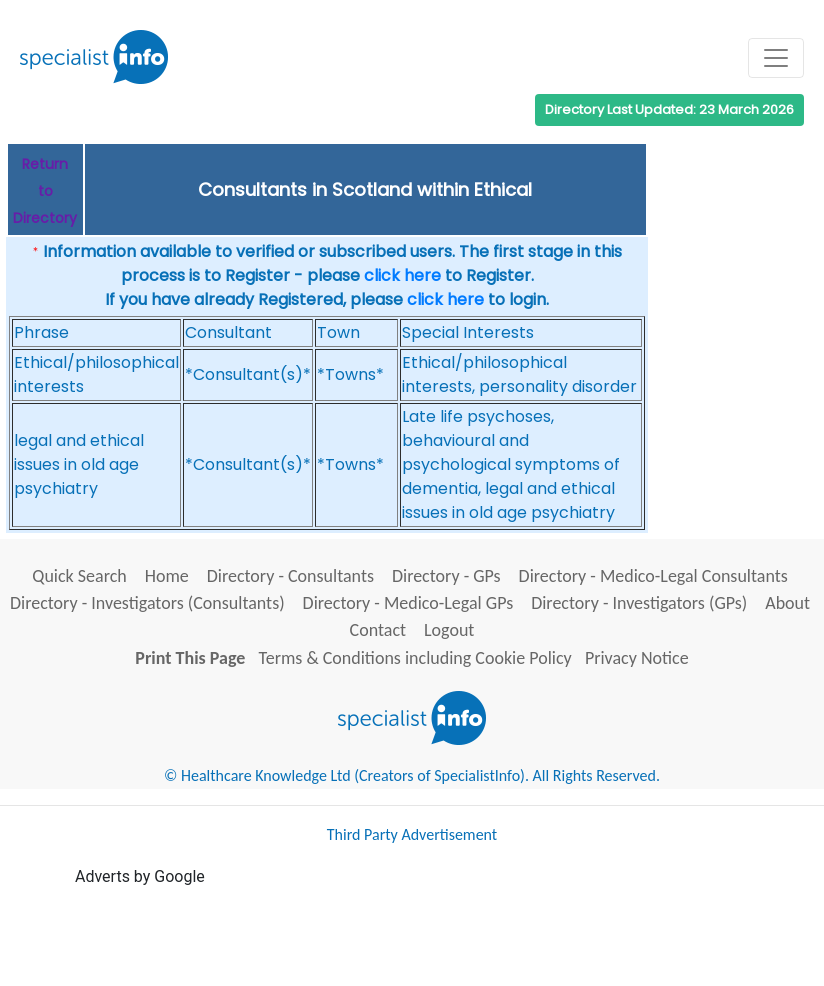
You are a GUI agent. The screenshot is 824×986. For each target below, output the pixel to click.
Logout (449, 630)
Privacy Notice (637, 658)
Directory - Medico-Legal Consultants (653, 576)
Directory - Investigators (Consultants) (147, 603)
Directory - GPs (446, 576)
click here (402, 275)
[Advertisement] (439, 934)
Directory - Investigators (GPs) (639, 603)
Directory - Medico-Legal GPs (408, 603)
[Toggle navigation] (776, 58)
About (787, 603)
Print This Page (190, 658)
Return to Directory (45, 191)
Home (167, 576)
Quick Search (79, 576)
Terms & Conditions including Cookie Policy (415, 658)
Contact (378, 630)
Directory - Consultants (290, 576)
